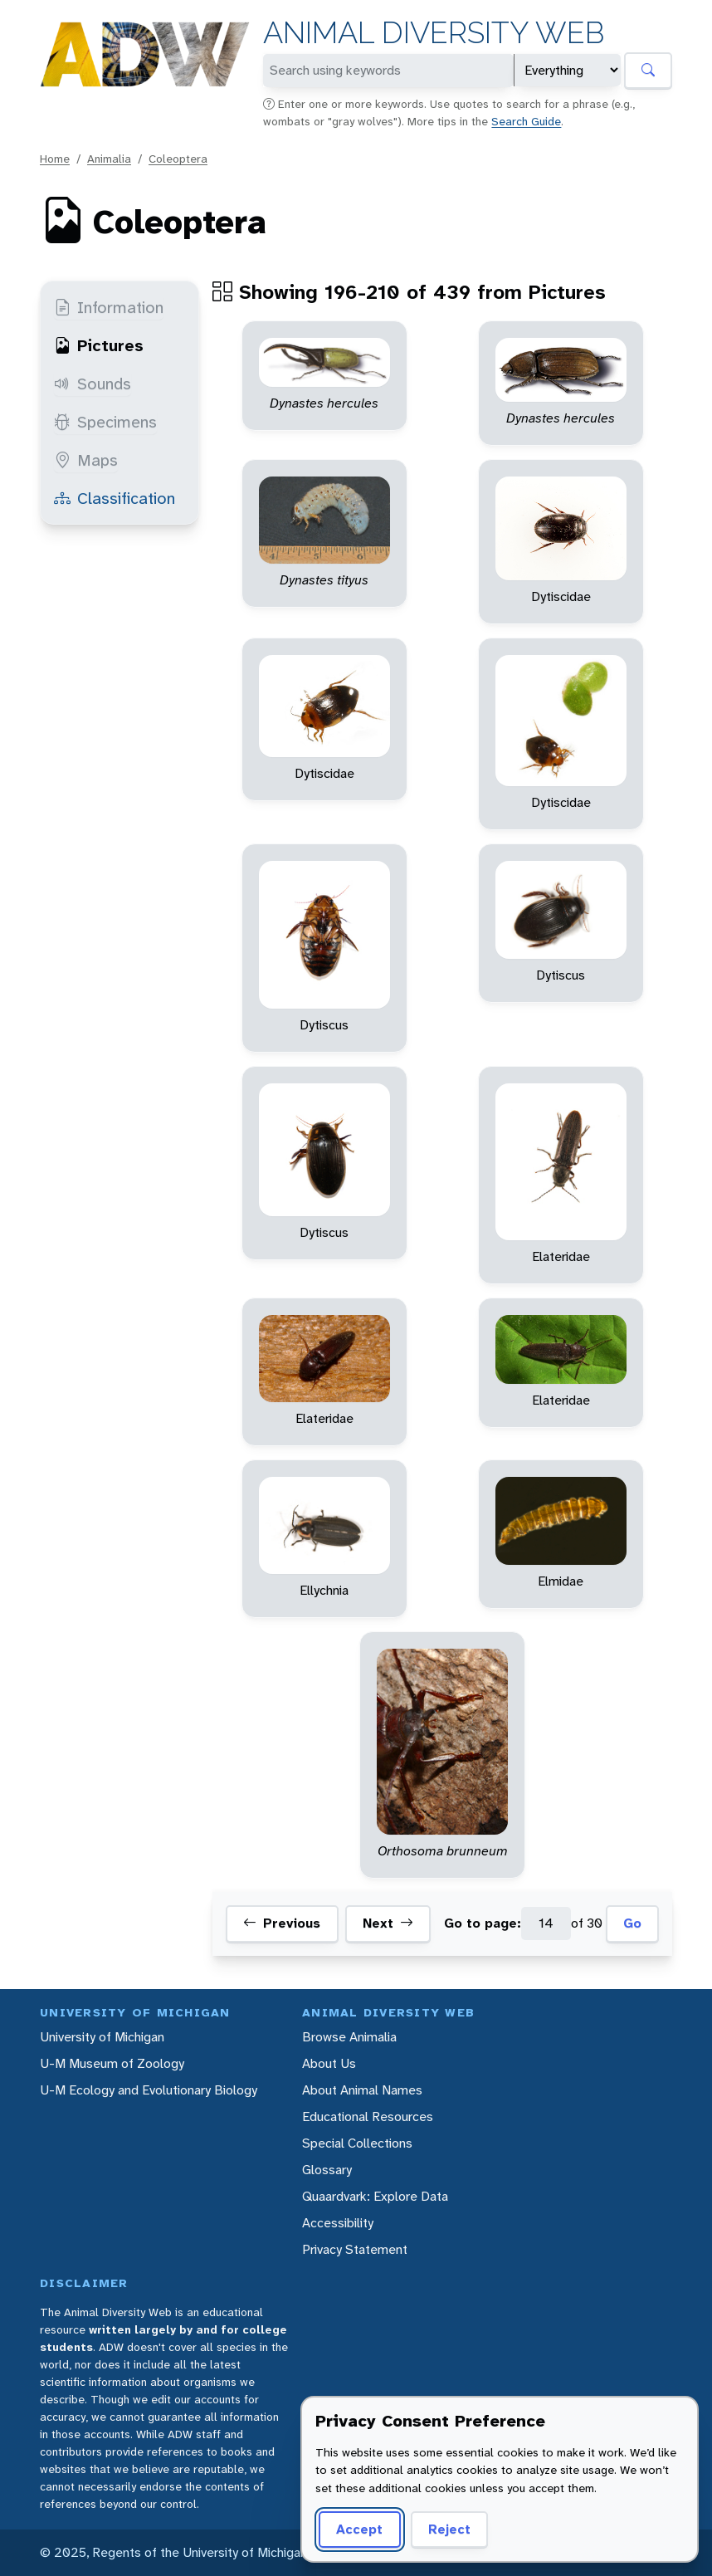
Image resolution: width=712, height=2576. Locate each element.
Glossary (327, 2169)
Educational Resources (367, 2116)
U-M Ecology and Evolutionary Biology (148, 2090)
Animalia (109, 158)
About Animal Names (362, 2090)
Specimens (105, 421)
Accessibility (337, 2222)
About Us (329, 2063)
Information (108, 307)
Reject (449, 2529)
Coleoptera (178, 158)
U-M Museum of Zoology (112, 2063)
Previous (281, 1923)
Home (55, 158)
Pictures (99, 345)
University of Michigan (102, 2037)
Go (632, 1923)
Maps (86, 459)
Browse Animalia (349, 2037)
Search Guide (526, 121)
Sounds (92, 383)
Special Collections (357, 2143)
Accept (359, 2529)
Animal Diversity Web (433, 33)
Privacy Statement (354, 2249)
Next (388, 1923)
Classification (114, 498)
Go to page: (482, 1923)
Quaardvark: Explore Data (375, 2196)
